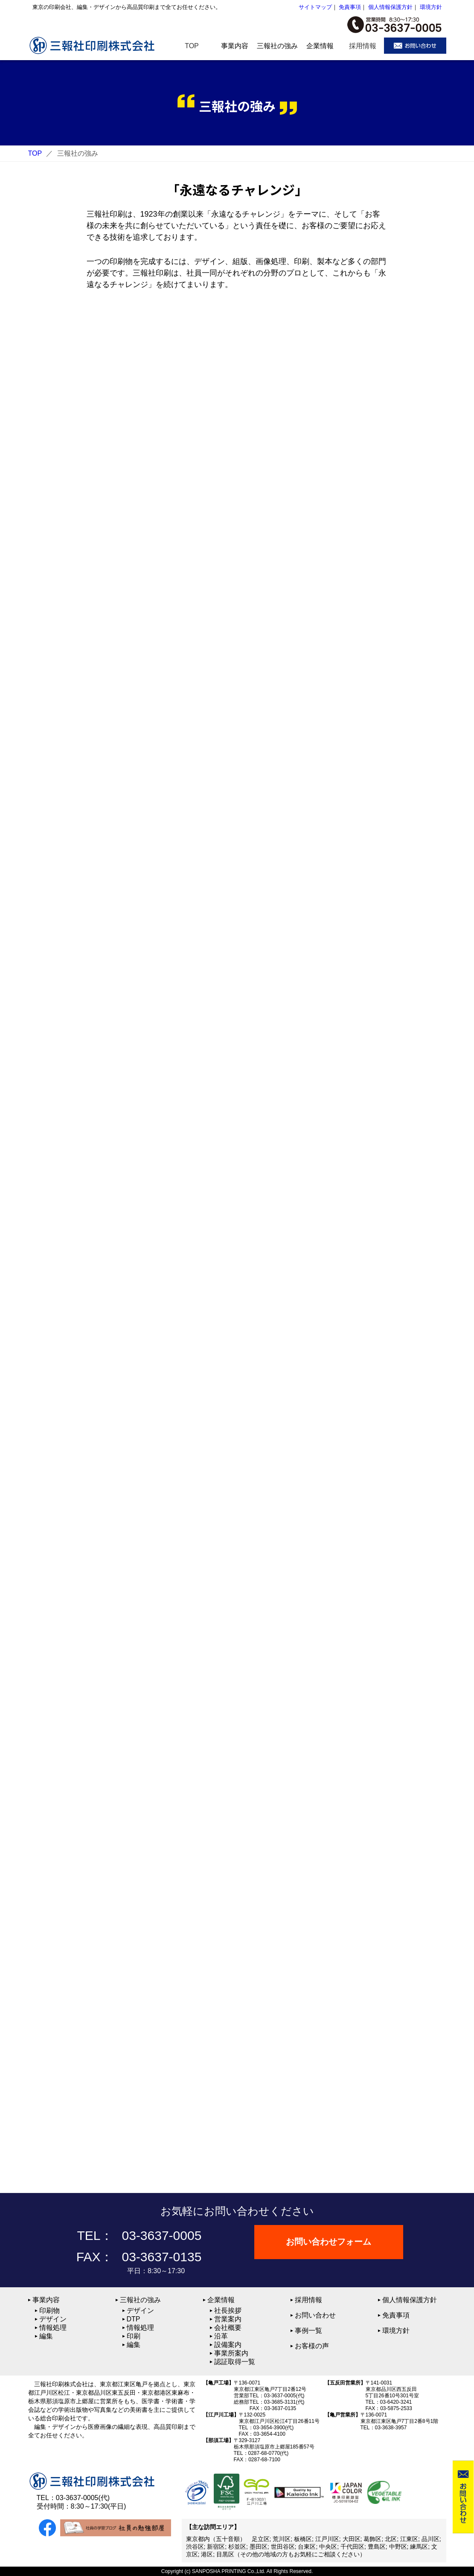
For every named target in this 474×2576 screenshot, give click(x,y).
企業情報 (221, 2299)
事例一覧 (308, 2330)
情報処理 (53, 2327)
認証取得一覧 (234, 2361)
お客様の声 (312, 2346)
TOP (35, 153)
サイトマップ (315, 7)
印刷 (133, 2336)
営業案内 (227, 2319)
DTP (133, 2319)
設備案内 (227, 2344)
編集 (46, 2336)
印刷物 (49, 2310)
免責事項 (350, 7)
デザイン (53, 2319)
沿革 (221, 2336)
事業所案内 (231, 2353)
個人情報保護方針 (390, 7)
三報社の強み (140, 2299)
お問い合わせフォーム (329, 2242)
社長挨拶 (227, 2310)
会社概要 (227, 2327)
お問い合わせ (315, 2315)
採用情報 (308, 2299)
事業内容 (46, 2299)
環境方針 (431, 7)
